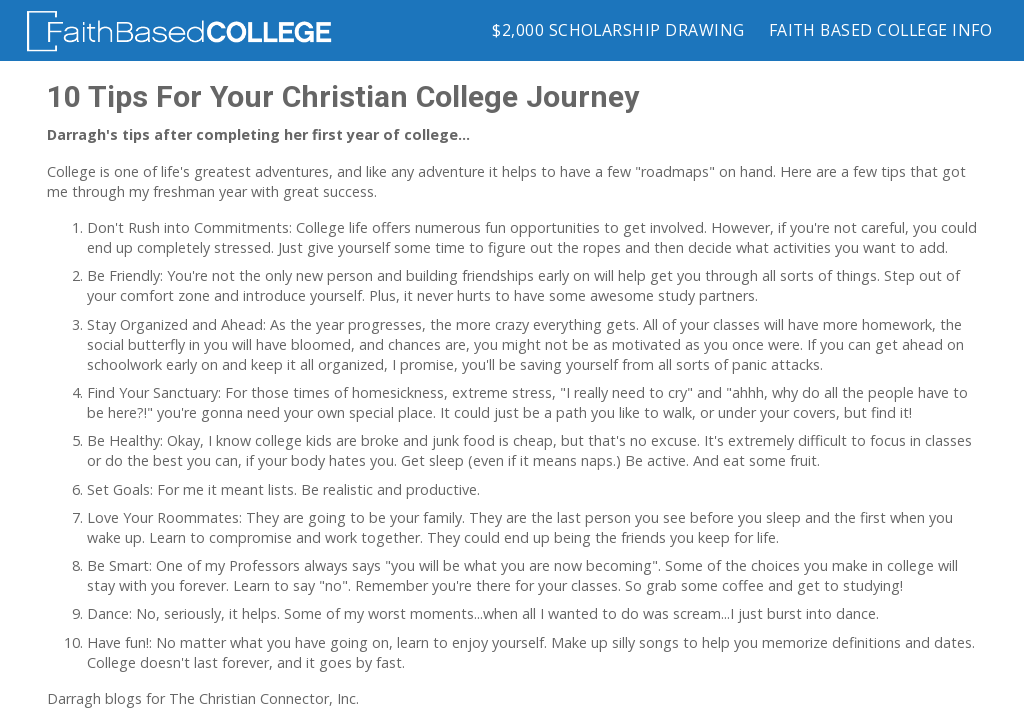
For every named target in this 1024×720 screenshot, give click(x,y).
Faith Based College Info (880, 30)
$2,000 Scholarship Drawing (618, 30)
